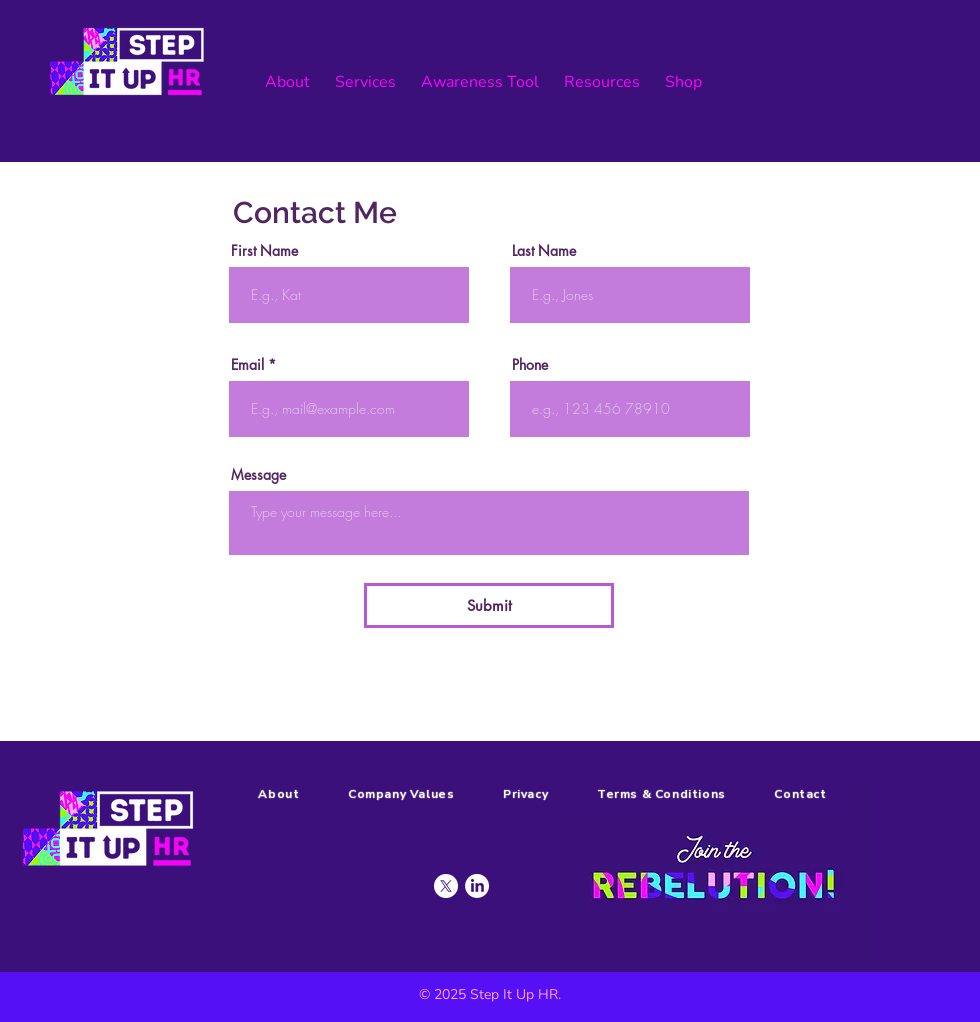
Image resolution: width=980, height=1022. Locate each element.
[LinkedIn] (477, 886)
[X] (446, 886)
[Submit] (489, 605)
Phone (530, 365)
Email (247, 365)
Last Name (544, 251)
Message (258, 475)
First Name (264, 251)
